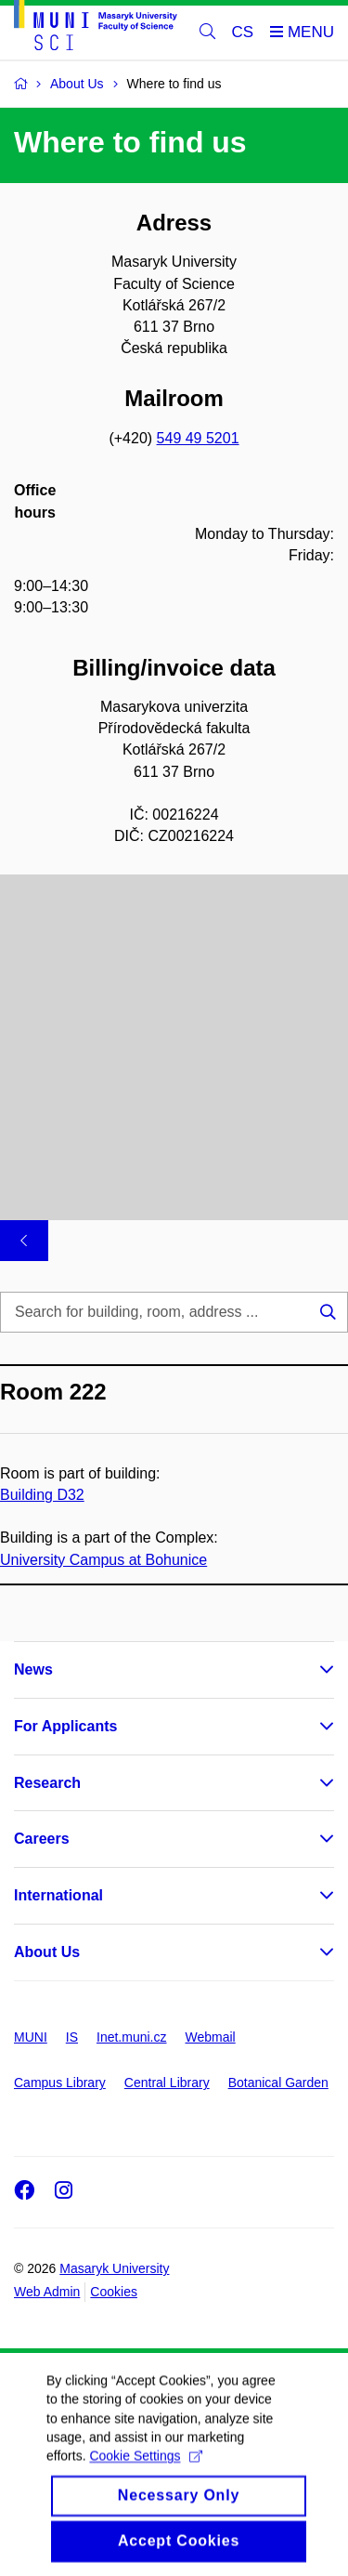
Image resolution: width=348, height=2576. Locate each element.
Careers (42, 1839)
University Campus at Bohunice (103, 1559)
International (58, 1895)
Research (47, 1783)
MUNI (30, 2037)
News (33, 1669)
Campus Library (60, 2082)
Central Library (167, 2082)
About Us (47, 1952)
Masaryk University (114, 2268)
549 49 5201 (198, 438)
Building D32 (42, 1495)
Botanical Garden (278, 2082)
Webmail (211, 2037)
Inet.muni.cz (131, 2037)
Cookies (113, 2291)
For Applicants (65, 1726)
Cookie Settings (145, 2479)
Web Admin (47, 2291)
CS (243, 32)
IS (72, 2037)
